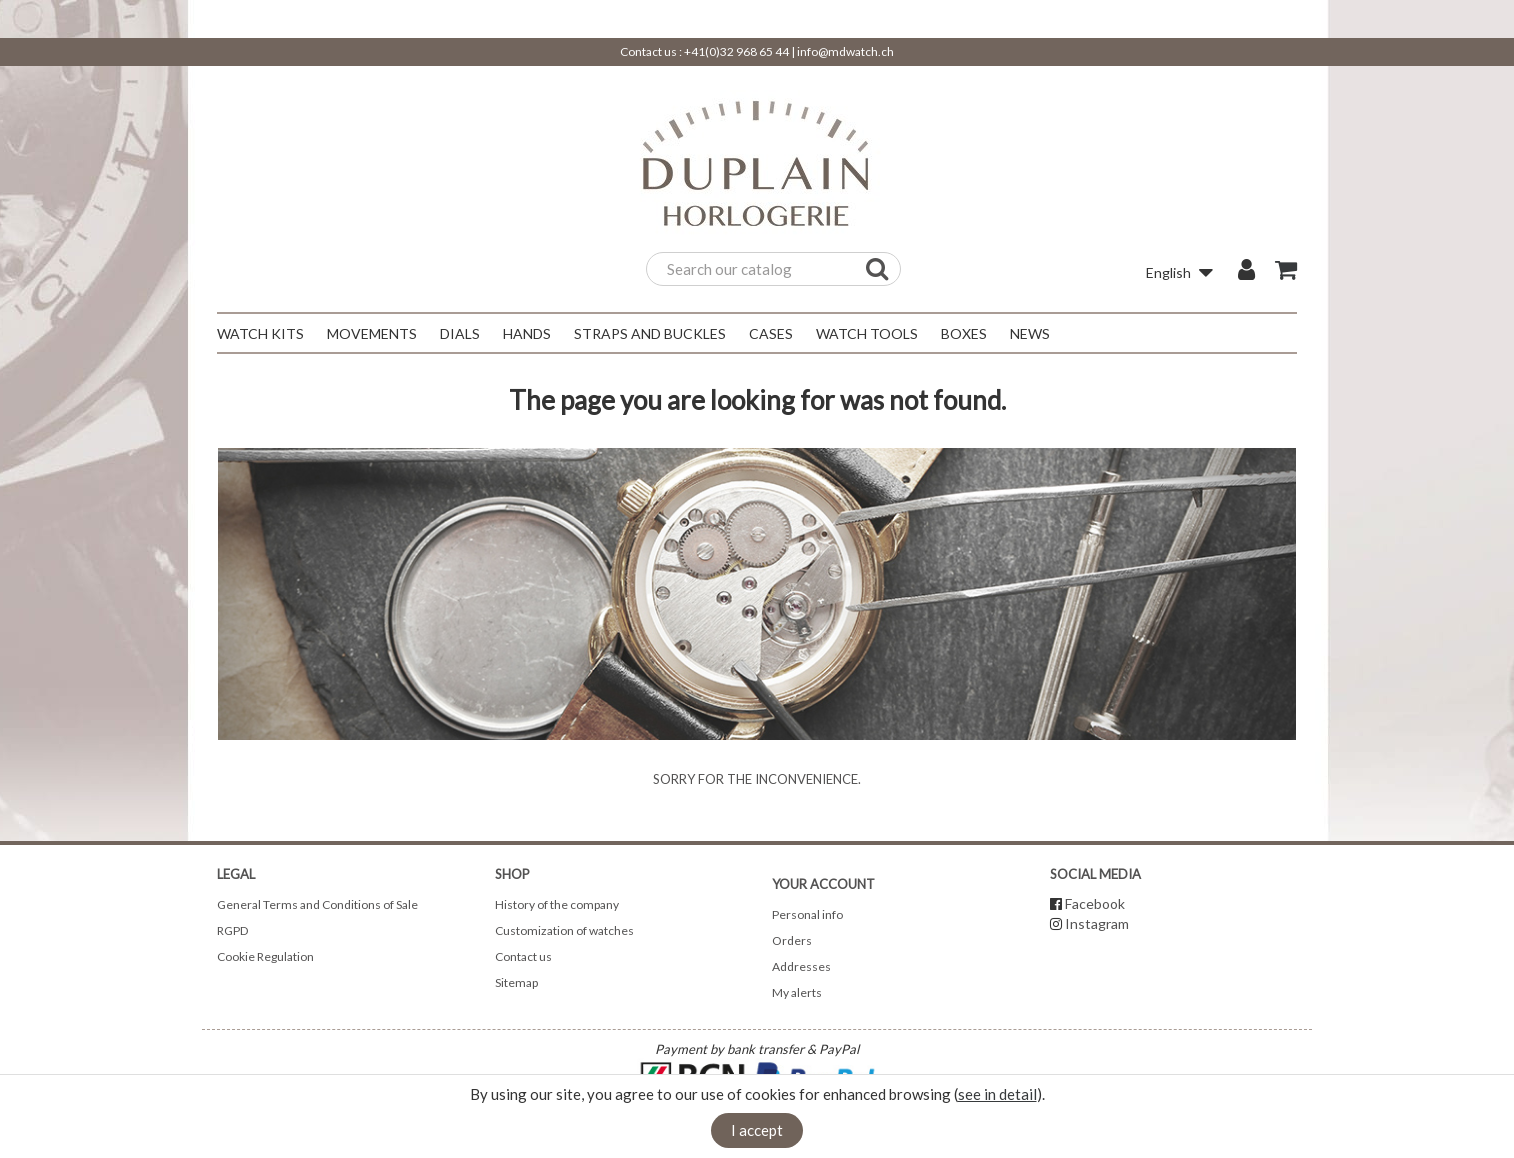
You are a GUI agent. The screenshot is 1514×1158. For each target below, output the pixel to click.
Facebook (1095, 903)
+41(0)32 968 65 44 (736, 51)
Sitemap (516, 982)
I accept (757, 1130)
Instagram (1097, 923)
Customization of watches (564, 930)
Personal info (807, 914)
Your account (823, 884)
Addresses (801, 966)
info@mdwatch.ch (845, 51)
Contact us (523, 956)
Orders (792, 940)
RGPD (232, 930)
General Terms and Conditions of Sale (317, 904)
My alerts (797, 992)
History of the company (557, 904)
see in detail (997, 1094)
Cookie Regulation (265, 956)
